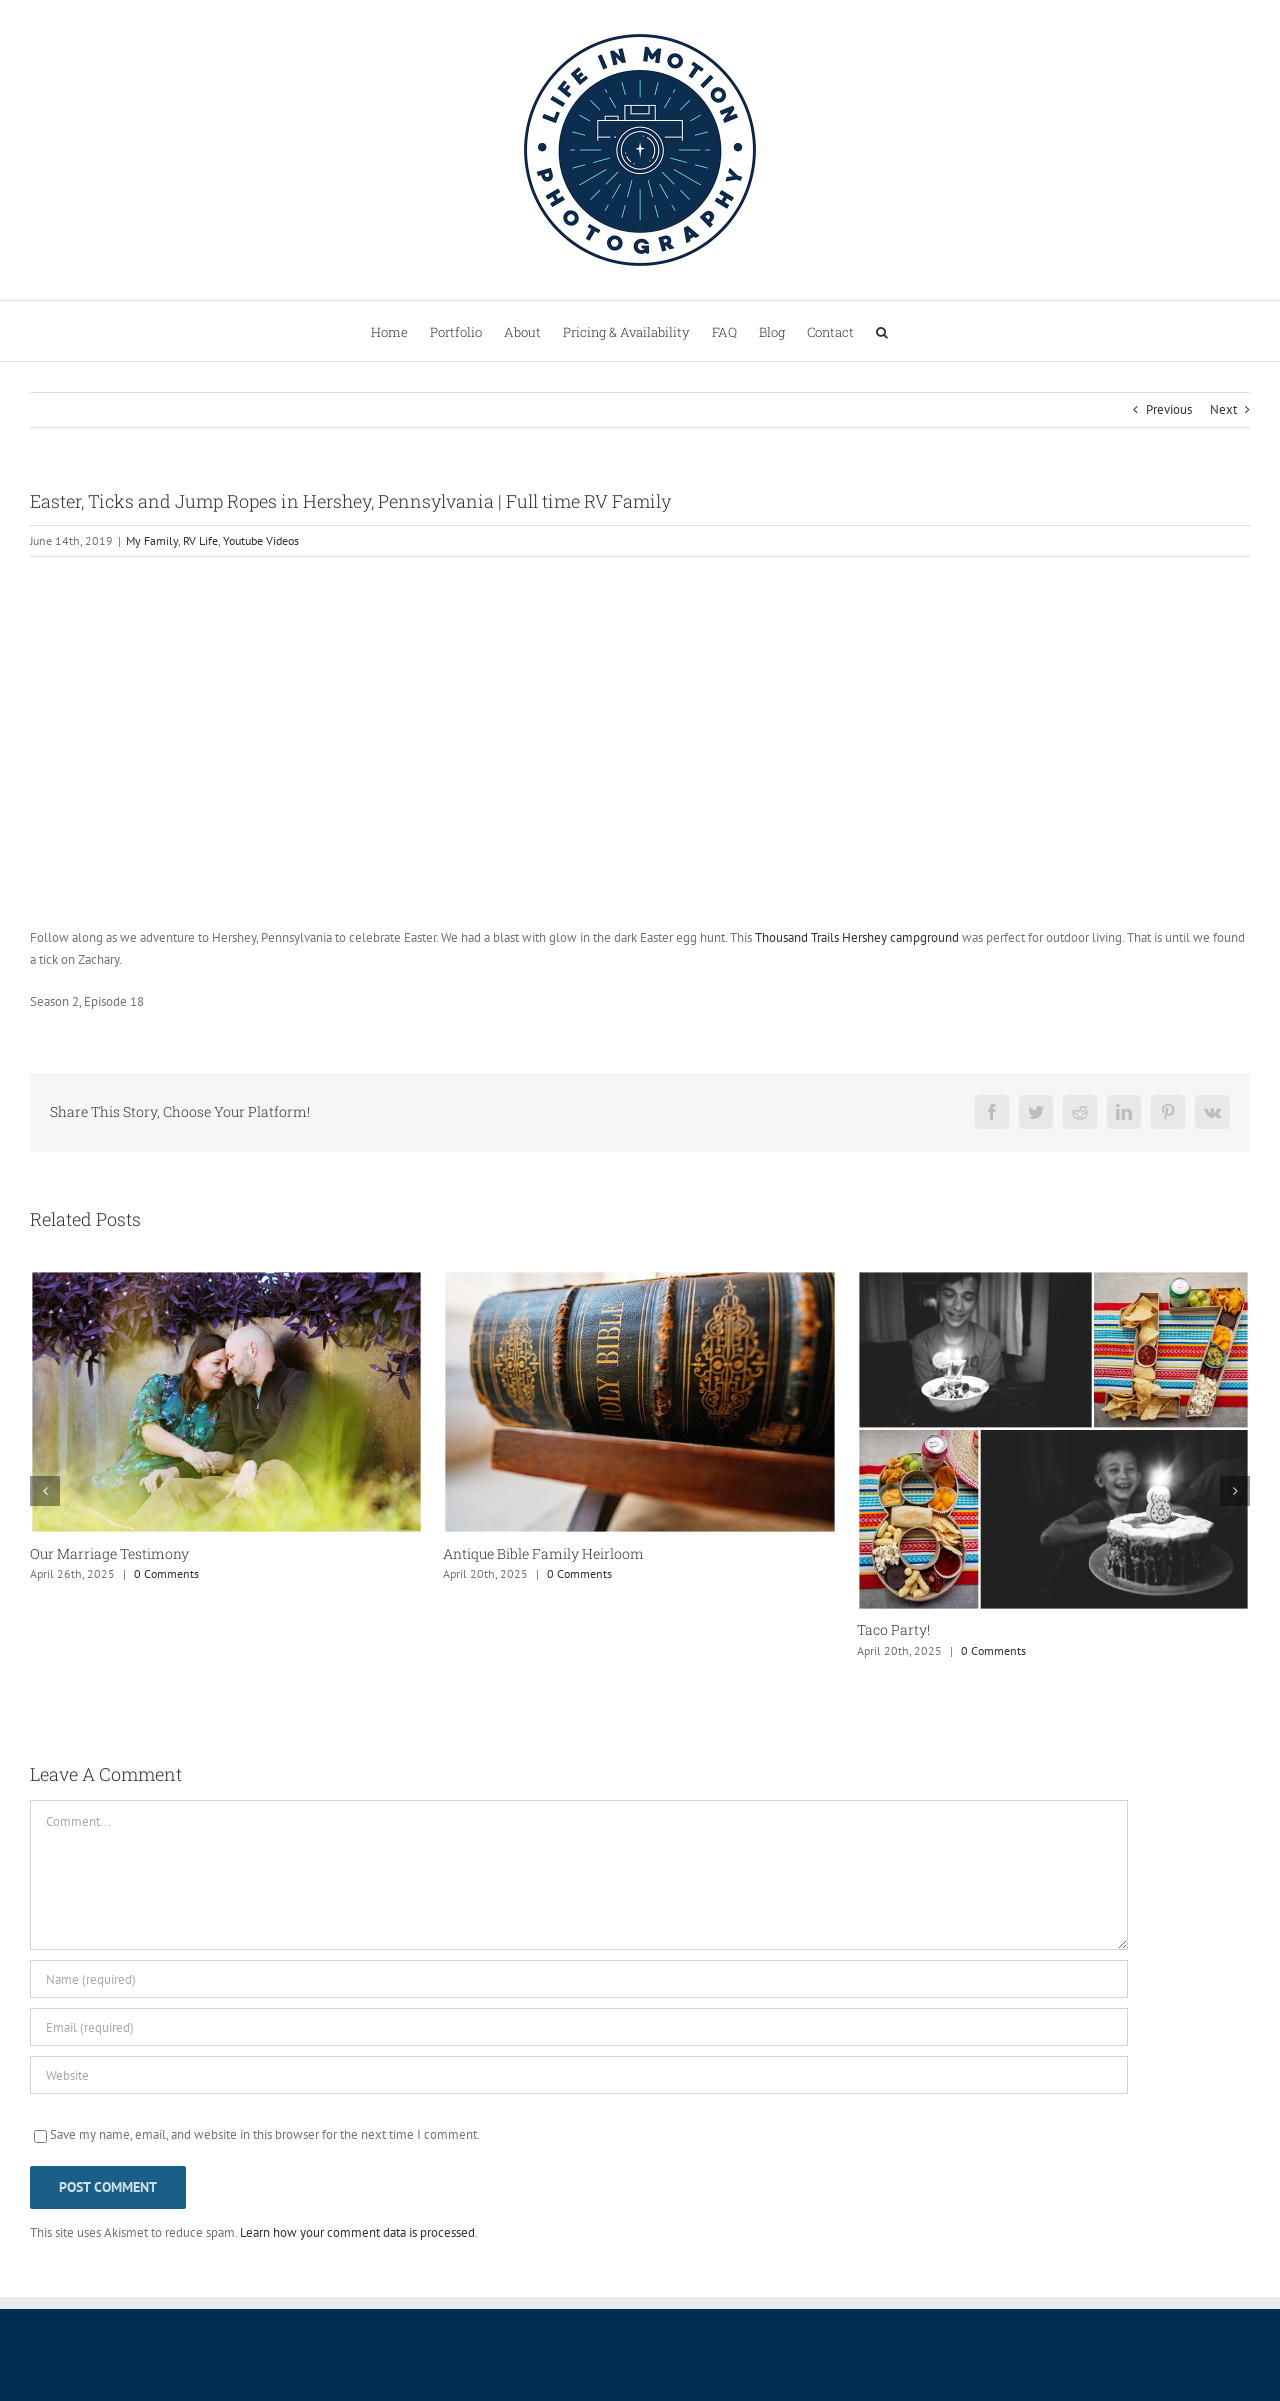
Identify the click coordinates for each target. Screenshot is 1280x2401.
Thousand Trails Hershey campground (857, 937)
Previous (1169, 409)
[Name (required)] (579, 1979)
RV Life (200, 540)
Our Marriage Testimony (109, 1553)
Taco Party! (893, 1629)
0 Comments (166, 1573)
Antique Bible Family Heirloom (543, 1553)
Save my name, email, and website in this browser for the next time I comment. (265, 2134)
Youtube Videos (261, 540)
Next (1223, 409)
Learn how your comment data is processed (357, 2232)
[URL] (579, 2075)
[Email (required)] (579, 2027)
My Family (152, 540)
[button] (882, 331)
